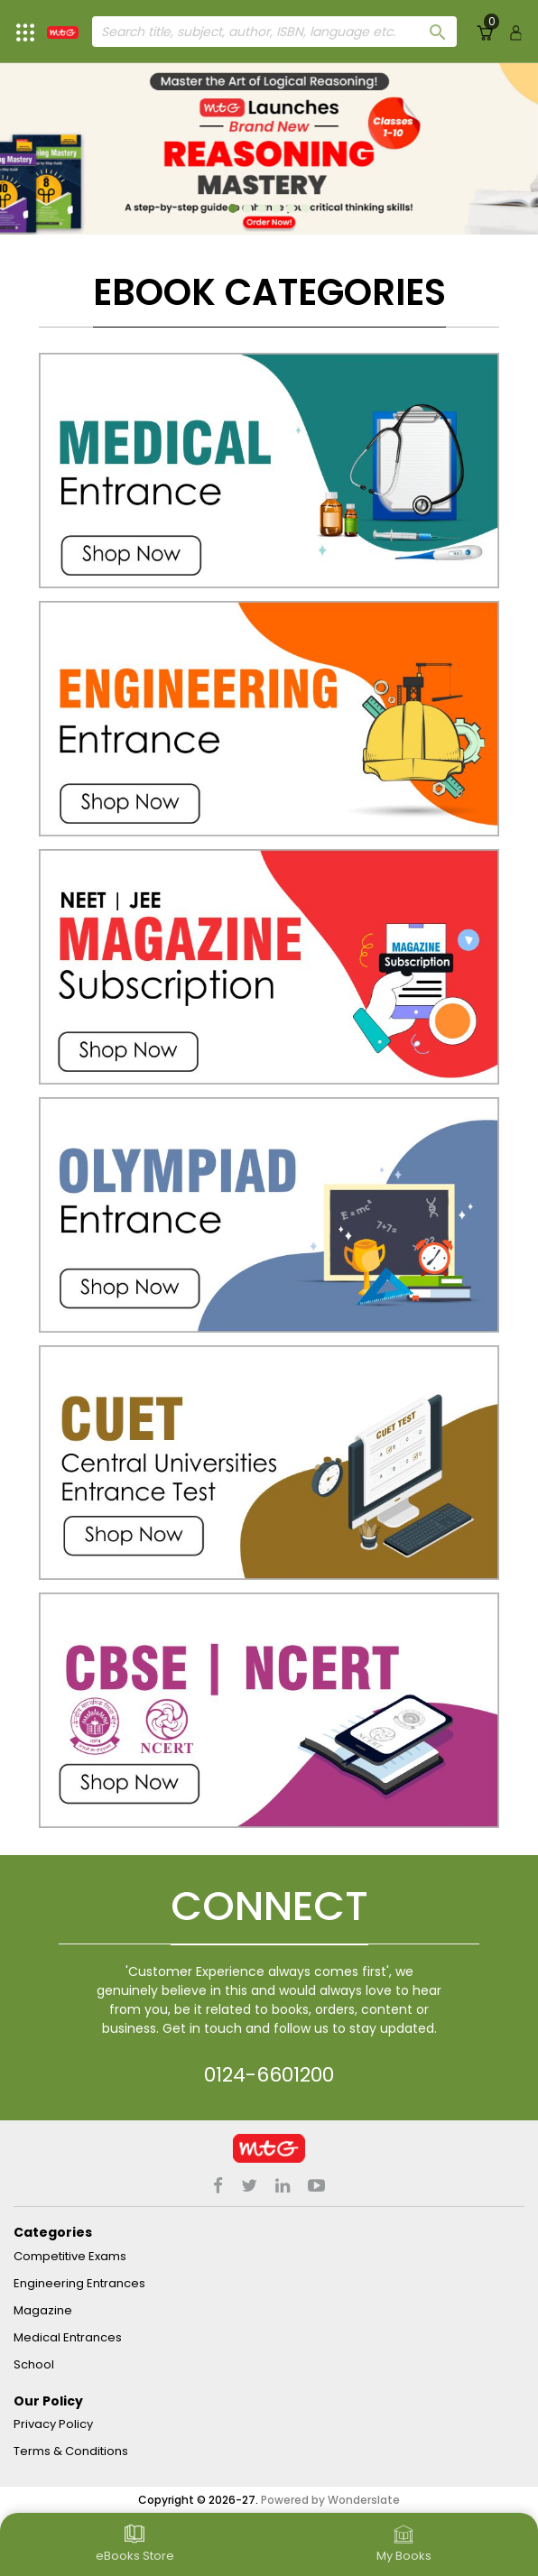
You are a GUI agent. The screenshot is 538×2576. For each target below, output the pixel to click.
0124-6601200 (269, 2075)
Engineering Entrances (79, 2283)
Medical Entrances (68, 2337)
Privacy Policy (53, 2424)
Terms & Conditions (71, 2451)
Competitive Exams (70, 2256)
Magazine (43, 2310)
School (34, 2364)
